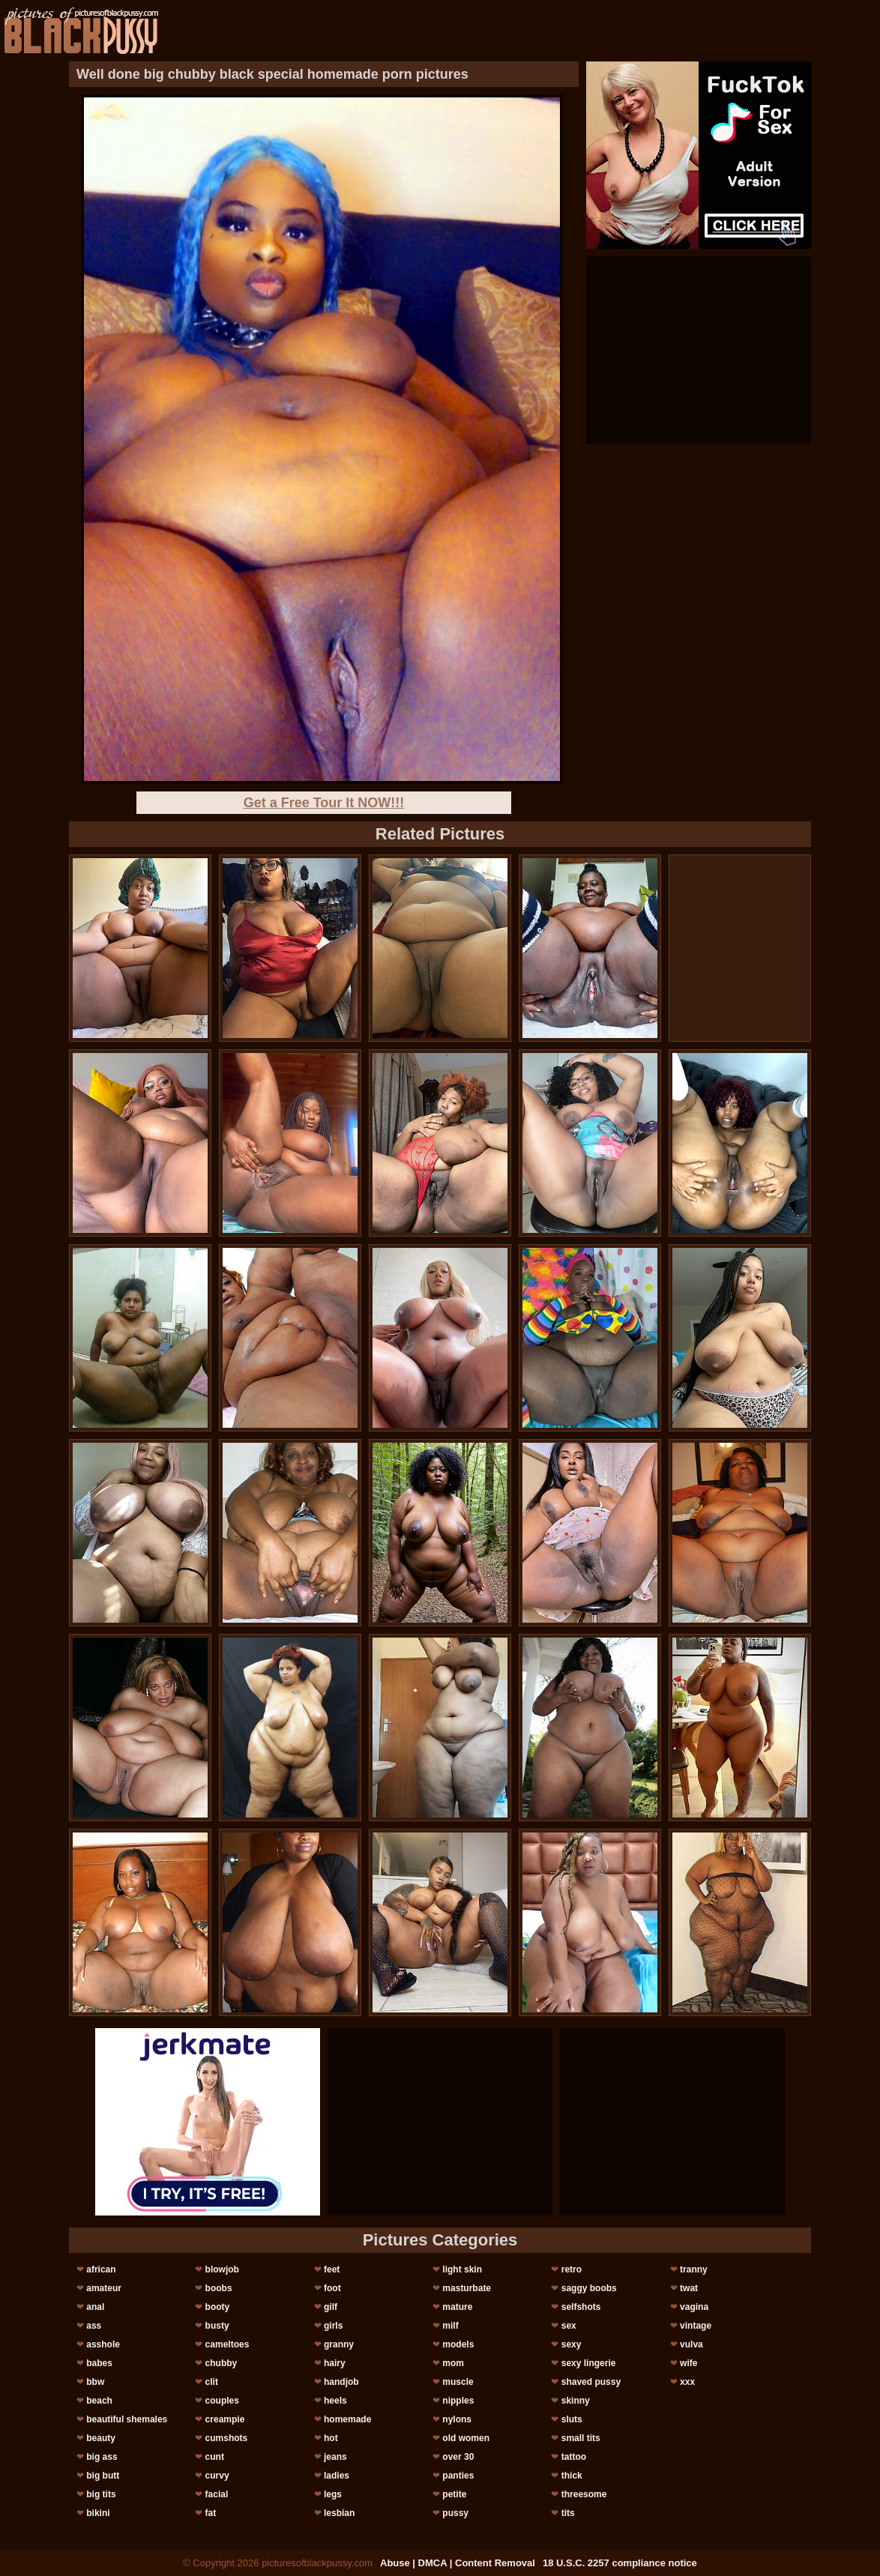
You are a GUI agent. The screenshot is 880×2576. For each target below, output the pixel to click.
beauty (100, 2438)
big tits (100, 2494)
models (458, 2344)
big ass (101, 2457)
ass (93, 2325)
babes (99, 2363)
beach (99, 2400)
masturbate (466, 2288)
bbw (95, 2382)
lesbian (339, 2513)
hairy (335, 2363)
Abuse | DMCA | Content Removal (457, 2563)
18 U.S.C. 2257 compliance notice (620, 2563)
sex (568, 2325)
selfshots (581, 2307)
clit (211, 2382)
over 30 (458, 2457)
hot (331, 2438)
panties (458, 2475)
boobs (218, 2288)
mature (457, 2307)
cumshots (226, 2438)
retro (571, 2269)
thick (571, 2475)
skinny (575, 2400)
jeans (335, 2457)
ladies (336, 2475)
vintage (695, 2325)
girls (333, 2325)
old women (465, 2438)
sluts (571, 2419)
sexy (571, 2344)
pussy (455, 2513)
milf (450, 2325)
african (100, 2269)
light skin (462, 2269)
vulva (691, 2344)
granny (339, 2344)
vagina (694, 2307)
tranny (694, 2269)
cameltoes (227, 2344)
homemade (347, 2419)
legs (333, 2494)
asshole (103, 2344)
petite (454, 2494)
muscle (457, 2382)
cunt (214, 2457)
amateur (103, 2288)
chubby (221, 2363)
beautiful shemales (126, 2419)
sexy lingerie (588, 2363)
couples (222, 2400)
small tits (580, 2438)
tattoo (573, 2457)
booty (217, 2307)
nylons (456, 2419)
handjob (341, 2382)
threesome (584, 2494)
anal (95, 2307)
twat (689, 2288)
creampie (225, 2419)
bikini (97, 2513)
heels (335, 2400)
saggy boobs (589, 2288)
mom (453, 2363)
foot (332, 2288)
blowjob (222, 2269)
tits (568, 2513)
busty (217, 2325)
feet (332, 2269)
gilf (330, 2307)
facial (217, 2494)
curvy (217, 2475)
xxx (687, 2382)
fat (211, 2513)
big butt (102, 2475)
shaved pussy (591, 2382)
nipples (458, 2400)
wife (688, 2363)
